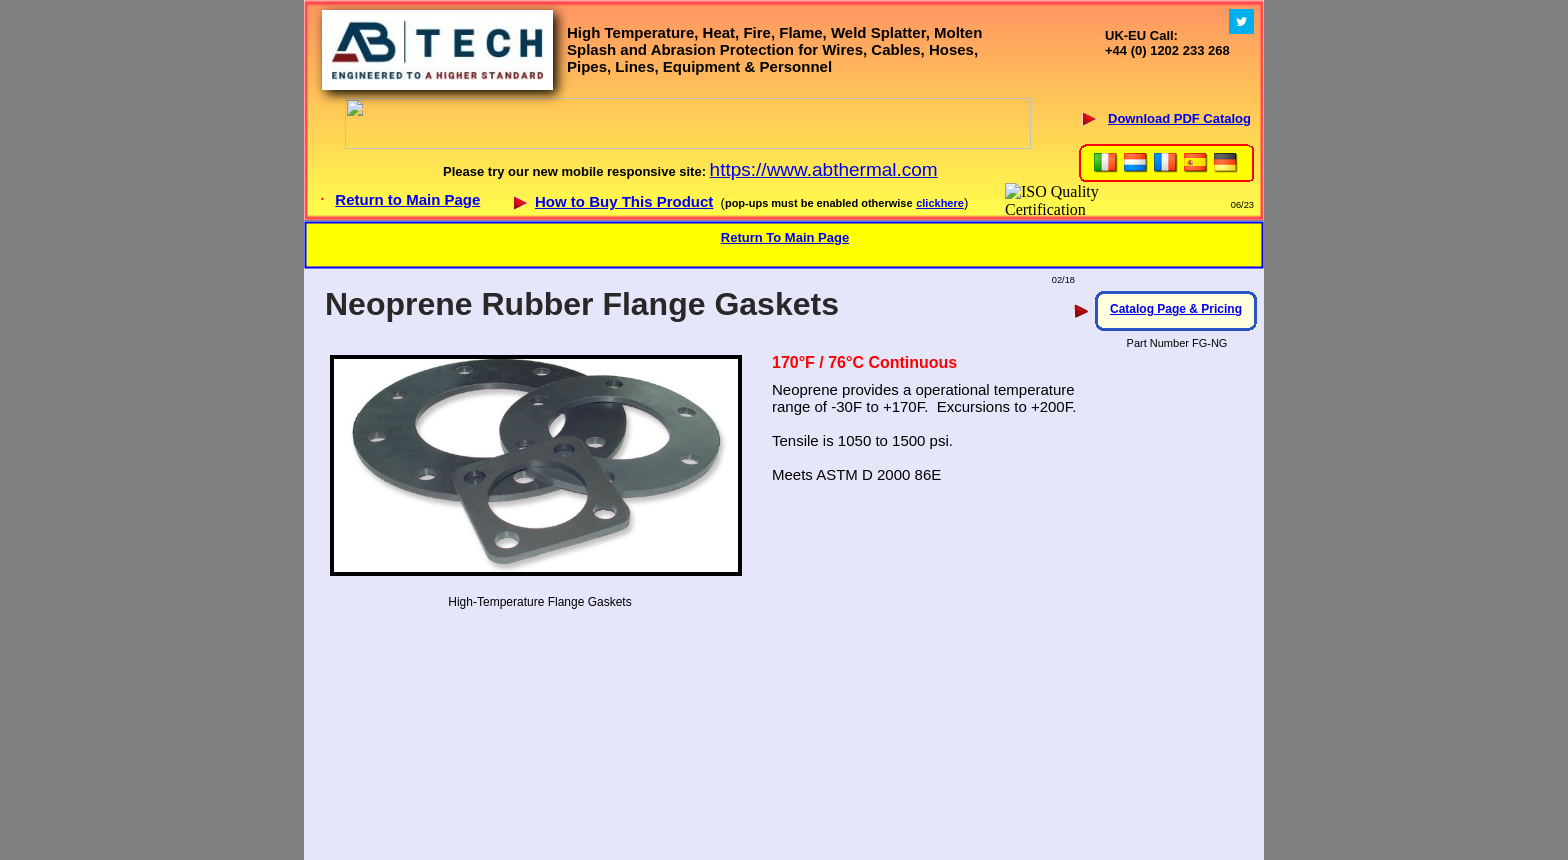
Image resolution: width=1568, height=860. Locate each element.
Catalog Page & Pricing (1176, 309)
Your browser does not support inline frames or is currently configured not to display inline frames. (784, 110)
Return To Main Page (785, 237)
